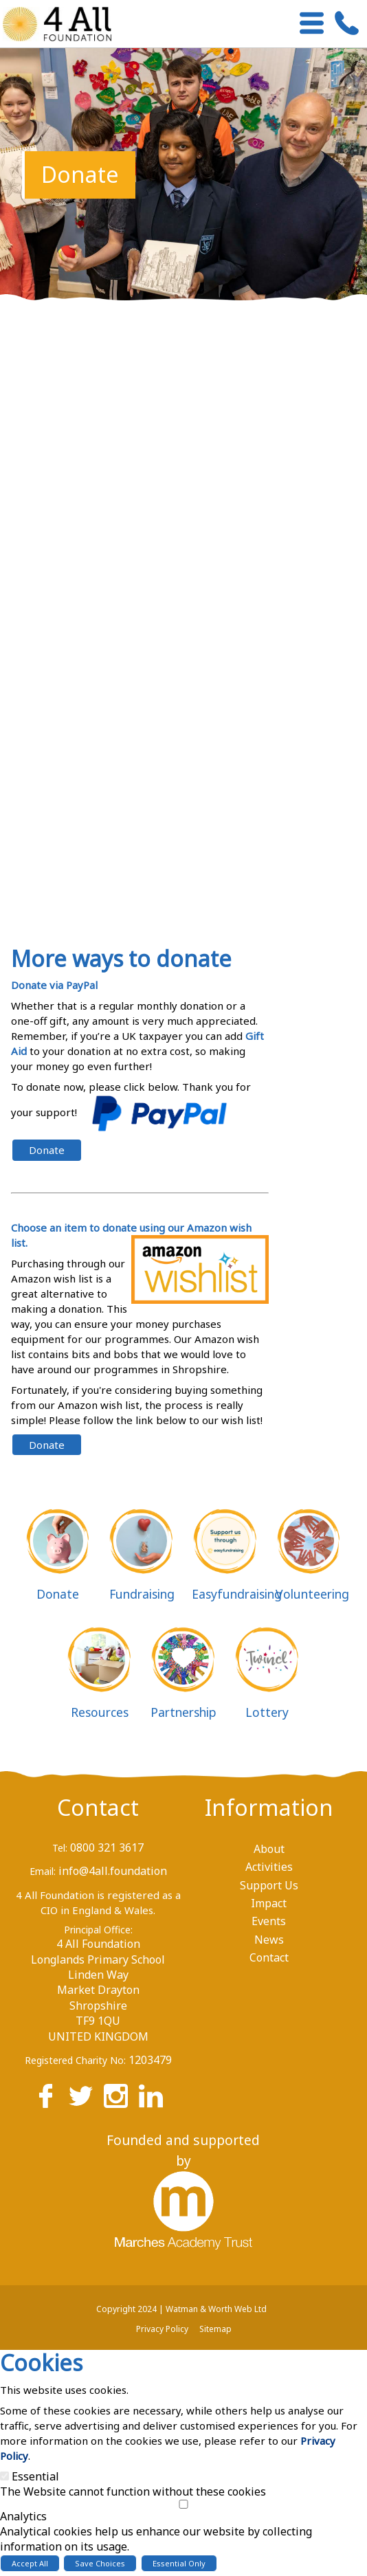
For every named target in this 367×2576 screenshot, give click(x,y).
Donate (47, 1150)
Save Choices (100, 2563)
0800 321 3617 (107, 1847)
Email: (43, 1871)
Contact (98, 1807)
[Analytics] (183, 2504)
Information (269, 1807)
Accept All (30, 2563)
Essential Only (179, 2563)
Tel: (59, 1847)
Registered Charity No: (75, 2060)
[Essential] (4, 2476)
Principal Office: (98, 1929)
